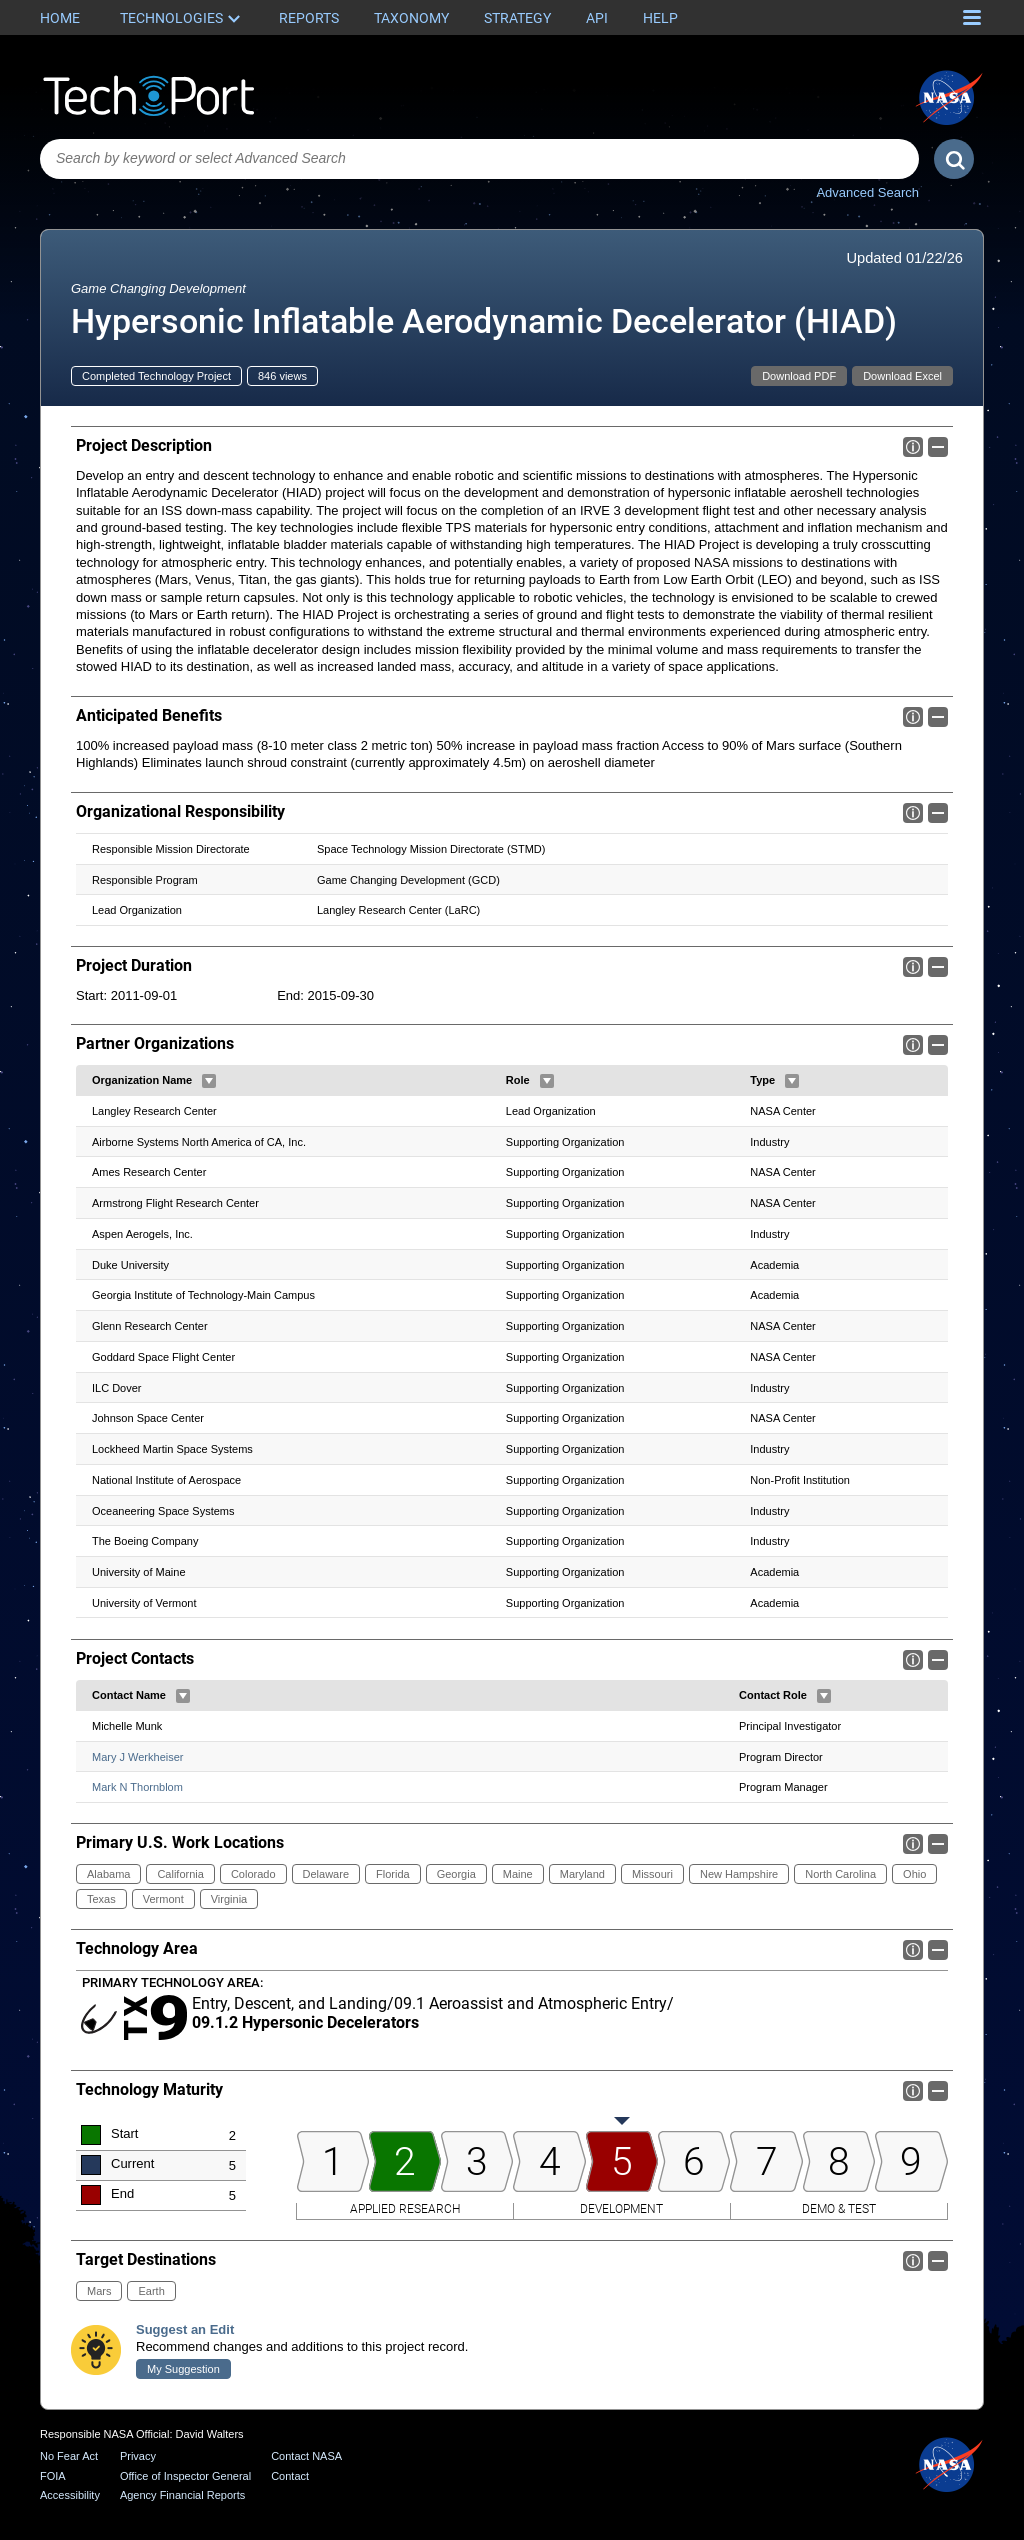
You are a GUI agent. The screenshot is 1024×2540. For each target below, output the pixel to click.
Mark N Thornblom (137, 1787)
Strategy (517, 18)
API (597, 18)
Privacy (138, 2456)
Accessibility (70, 2495)
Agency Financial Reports (182, 2495)
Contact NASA (306, 2456)
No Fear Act (69, 2456)
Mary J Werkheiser (137, 1756)
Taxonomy (411, 18)
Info (913, 447)
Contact (290, 2476)
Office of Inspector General (185, 2476)
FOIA (53, 2476)
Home (60, 18)
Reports (309, 18)
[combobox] (479, 159)
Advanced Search (867, 192)
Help (660, 18)
